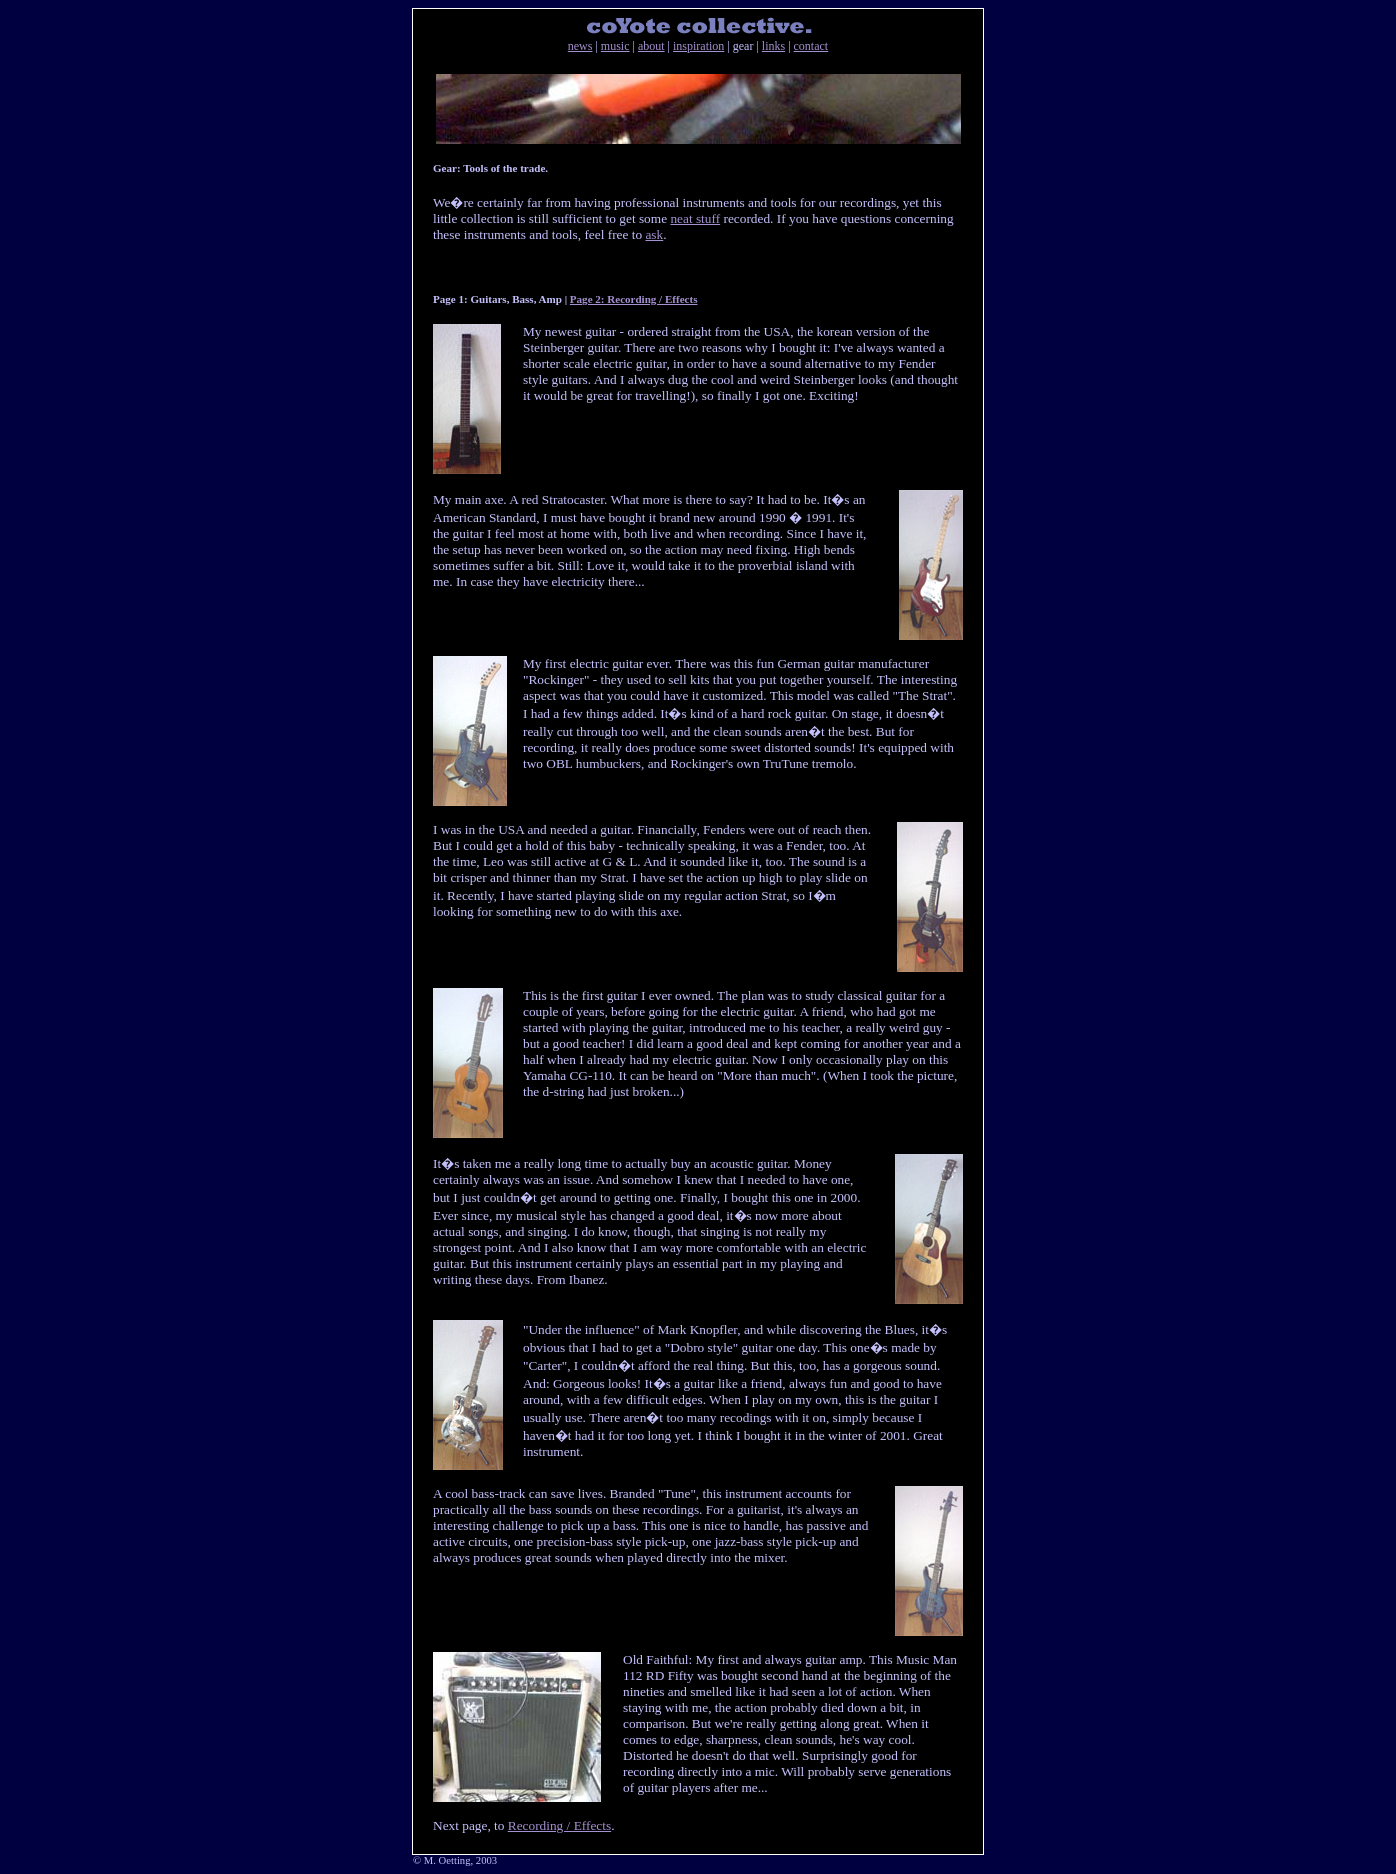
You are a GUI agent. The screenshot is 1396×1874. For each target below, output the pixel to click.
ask (654, 234)
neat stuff (695, 218)
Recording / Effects (559, 1825)
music (615, 46)
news (580, 46)
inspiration (698, 46)
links (773, 46)
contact (811, 46)
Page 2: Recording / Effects (634, 299)
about (651, 46)
